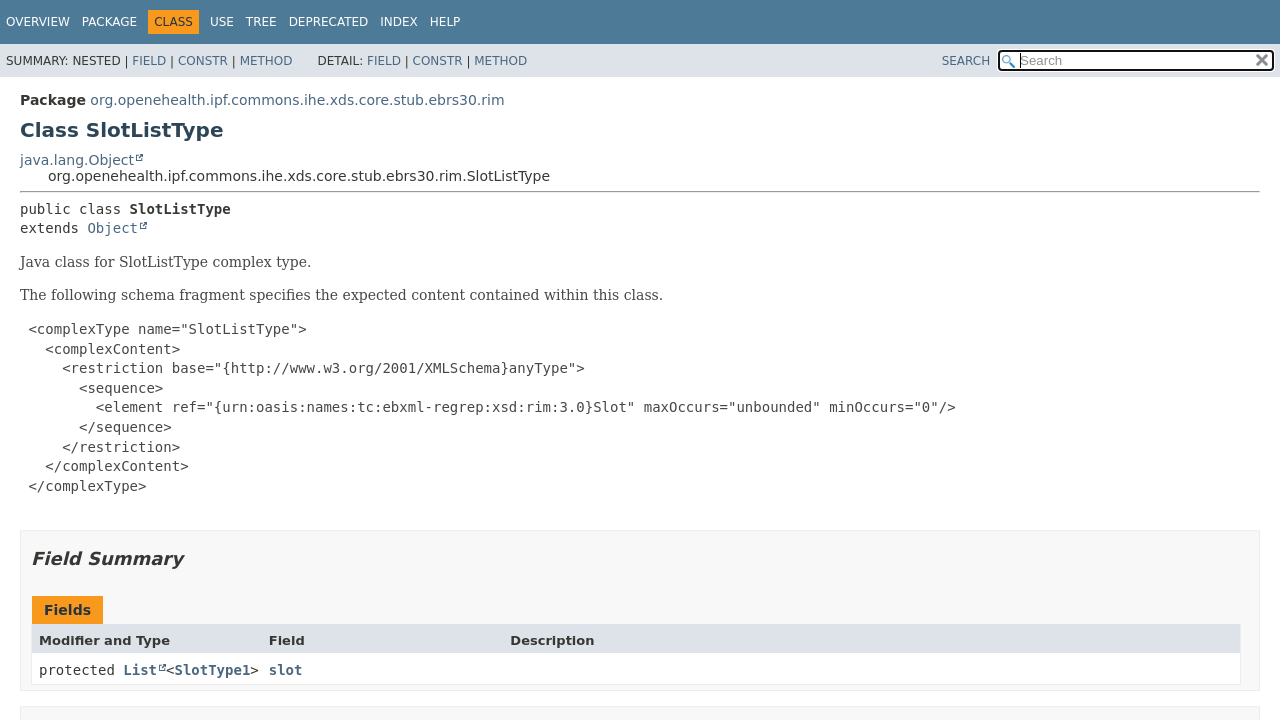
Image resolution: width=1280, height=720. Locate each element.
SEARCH (966, 61)
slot (286, 670)
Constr (203, 61)
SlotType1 (212, 670)
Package (109, 22)
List (140, 670)
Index (399, 22)
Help (445, 22)
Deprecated (329, 22)
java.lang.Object (77, 160)
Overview (38, 22)
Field (149, 61)
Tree (261, 22)
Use (222, 22)
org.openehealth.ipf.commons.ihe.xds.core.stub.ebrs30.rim (297, 100)
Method (266, 61)
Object (112, 228)
